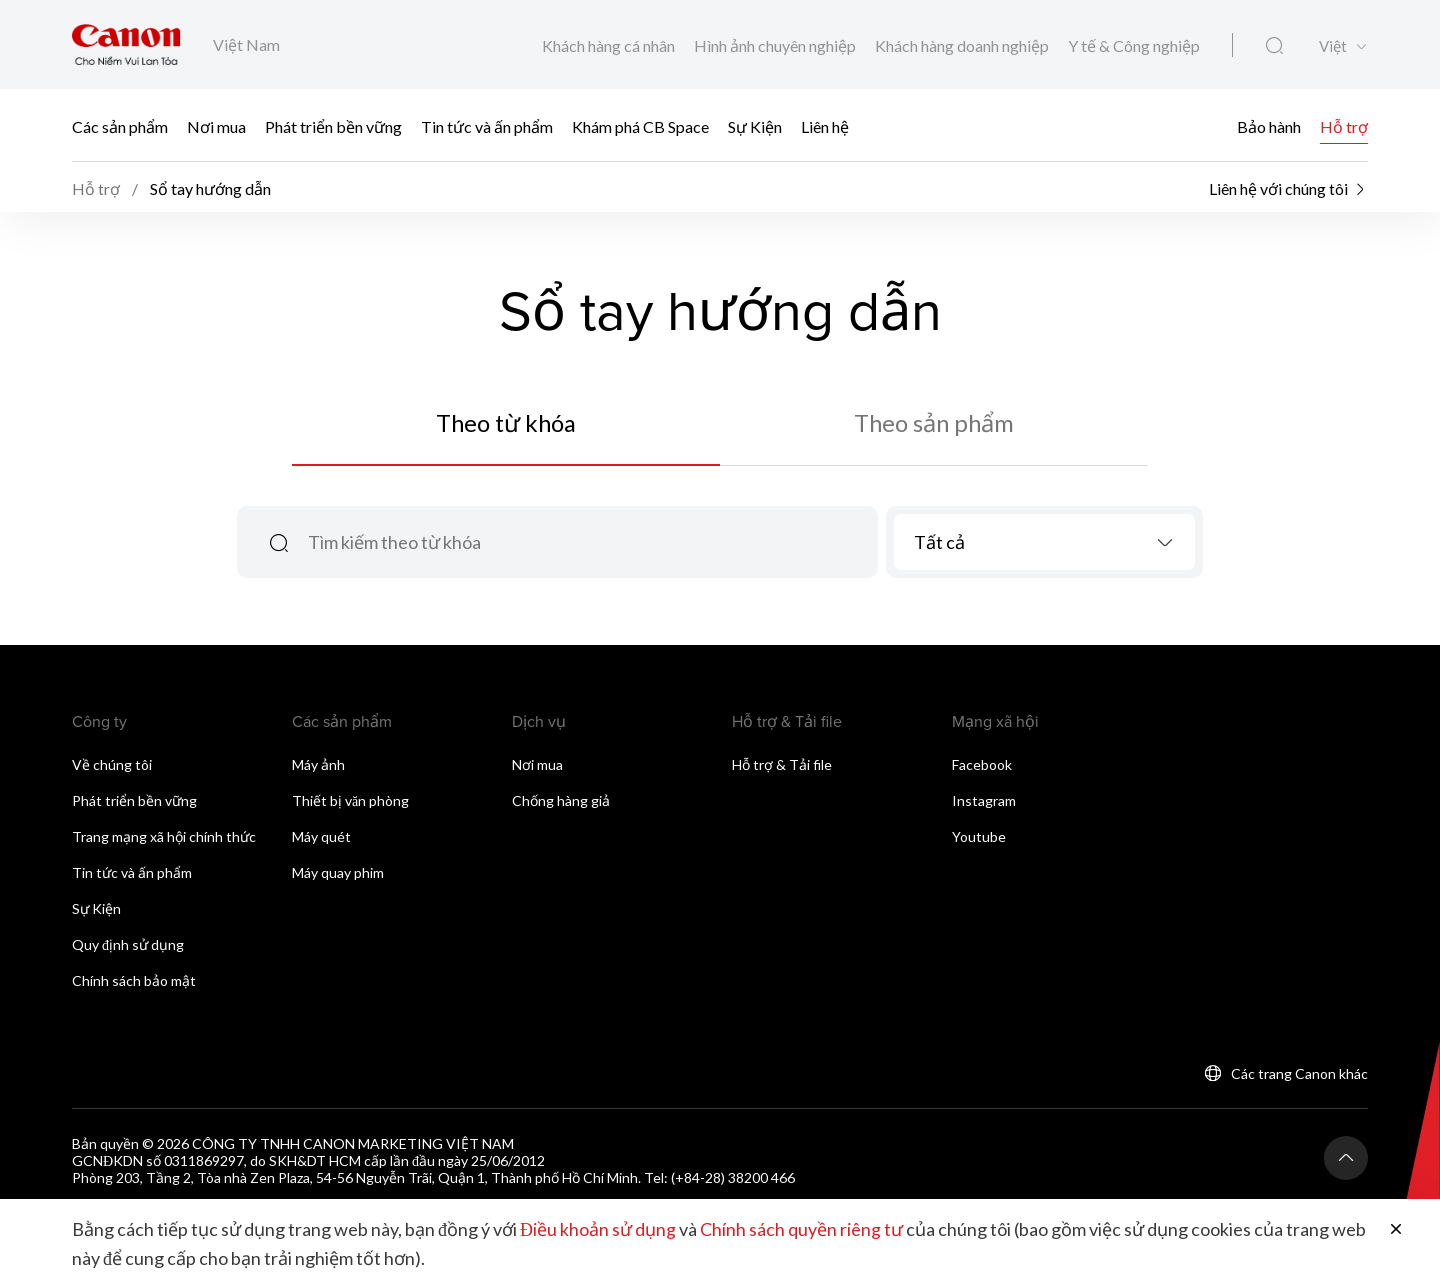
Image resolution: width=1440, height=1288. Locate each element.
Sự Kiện (755, 125)
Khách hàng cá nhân (610, 45)
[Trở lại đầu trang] (1346, 1162)
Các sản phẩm (120, 125)
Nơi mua (216, 125)
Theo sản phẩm (934, 425)
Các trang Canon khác (1299, 1077)
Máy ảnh (318, 768)
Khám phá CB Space (640, 125)
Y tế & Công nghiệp (1134, 45)
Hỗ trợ (1344, 125)
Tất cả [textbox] (939, 546)
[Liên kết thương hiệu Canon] (126, 44)
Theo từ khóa (506, 425)
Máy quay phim (338, 876)
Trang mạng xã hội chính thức (164, 840)
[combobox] (1044, 546)
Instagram (984, 804)
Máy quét (321, 840)
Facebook (982, 768)
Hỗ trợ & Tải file (782, 768)
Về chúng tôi (112, 768)
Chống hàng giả (561, 804)
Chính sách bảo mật (134, 984)
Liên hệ (825, 125)
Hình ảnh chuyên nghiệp (776, 45)
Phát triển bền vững (333, 125)
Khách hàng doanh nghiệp (963, 45)
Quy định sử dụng (128, 948)
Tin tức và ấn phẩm (487, 125)
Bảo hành (1269, 125)
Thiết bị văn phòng (350, 804)
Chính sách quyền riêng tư (801, 1230)
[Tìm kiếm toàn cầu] (1274, 46)
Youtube (979, 840)
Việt (1333, 46)
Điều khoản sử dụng (598, 1230)
